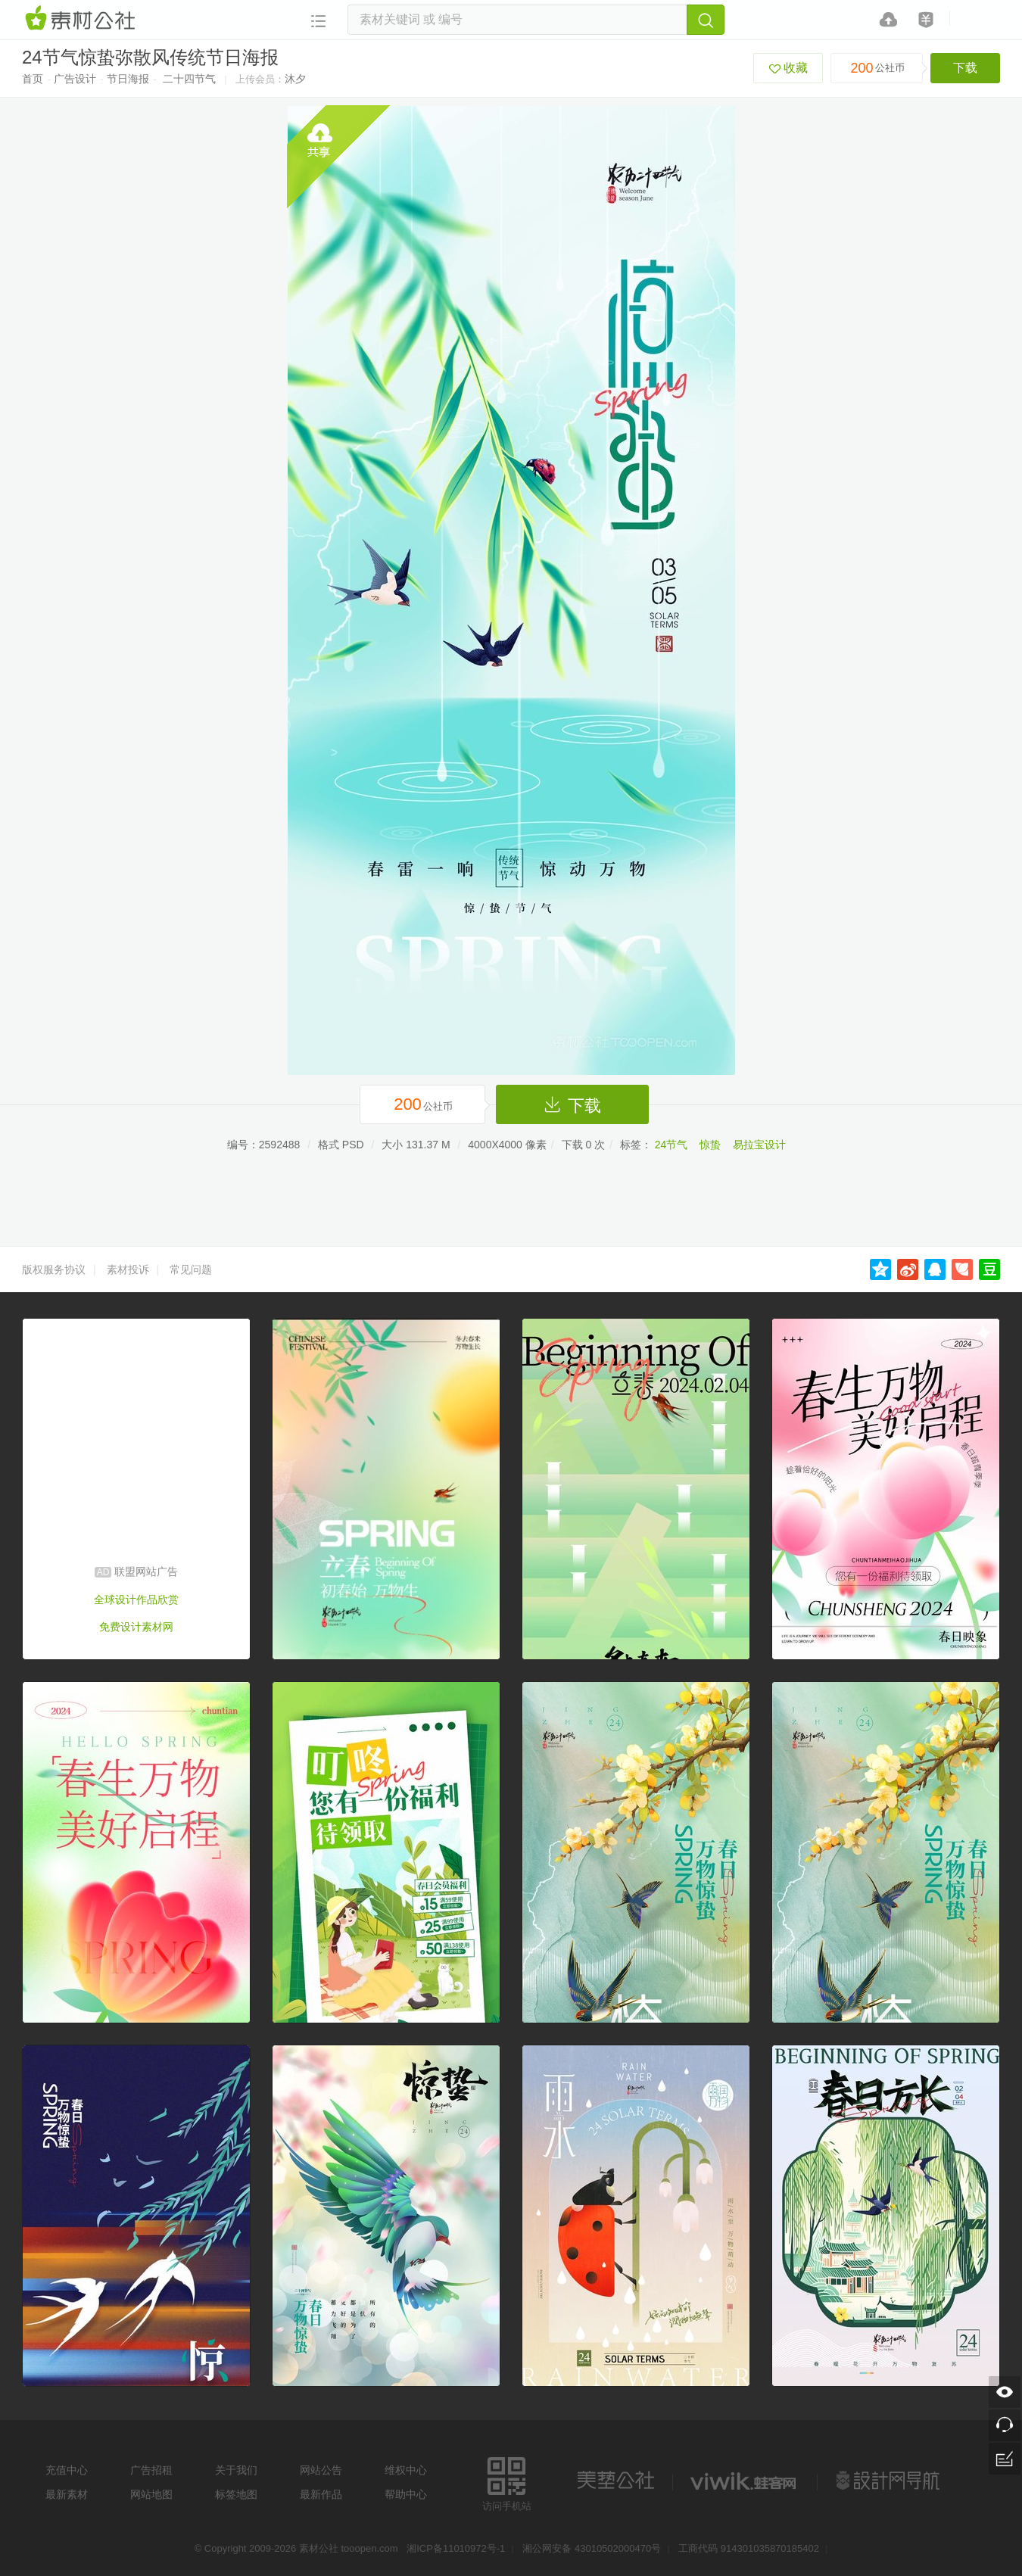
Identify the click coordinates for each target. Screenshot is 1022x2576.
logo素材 (745, 2480)
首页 (32, 79)
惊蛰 (710, 1144)
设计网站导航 (889, 2480)
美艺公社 (615, 2480)
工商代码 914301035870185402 (748, 2548)
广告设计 (75, 79)
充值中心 (66, 2470)
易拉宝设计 (759, 1144)
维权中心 (406, 2470)
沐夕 (295, 79)
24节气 (671, 1144)
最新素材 (66, 2494)
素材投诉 (128, 1269)
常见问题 (191, 1269)
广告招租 (151, 2470)
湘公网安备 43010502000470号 (591, 2548)
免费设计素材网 (136, 1627)
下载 (965, 67)
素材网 (82, 19)
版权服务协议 (54, 1269)
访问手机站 (506, 2482)
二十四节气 (189, 79)
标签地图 (236, 2494)
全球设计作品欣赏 (136, 1599)
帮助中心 (406, 2494)
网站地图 (151, 2494)
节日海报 (128, 79)
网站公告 (321, 2470)
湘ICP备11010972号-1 (456, 2548)
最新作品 (321, 2494)
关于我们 (236, 2470)
